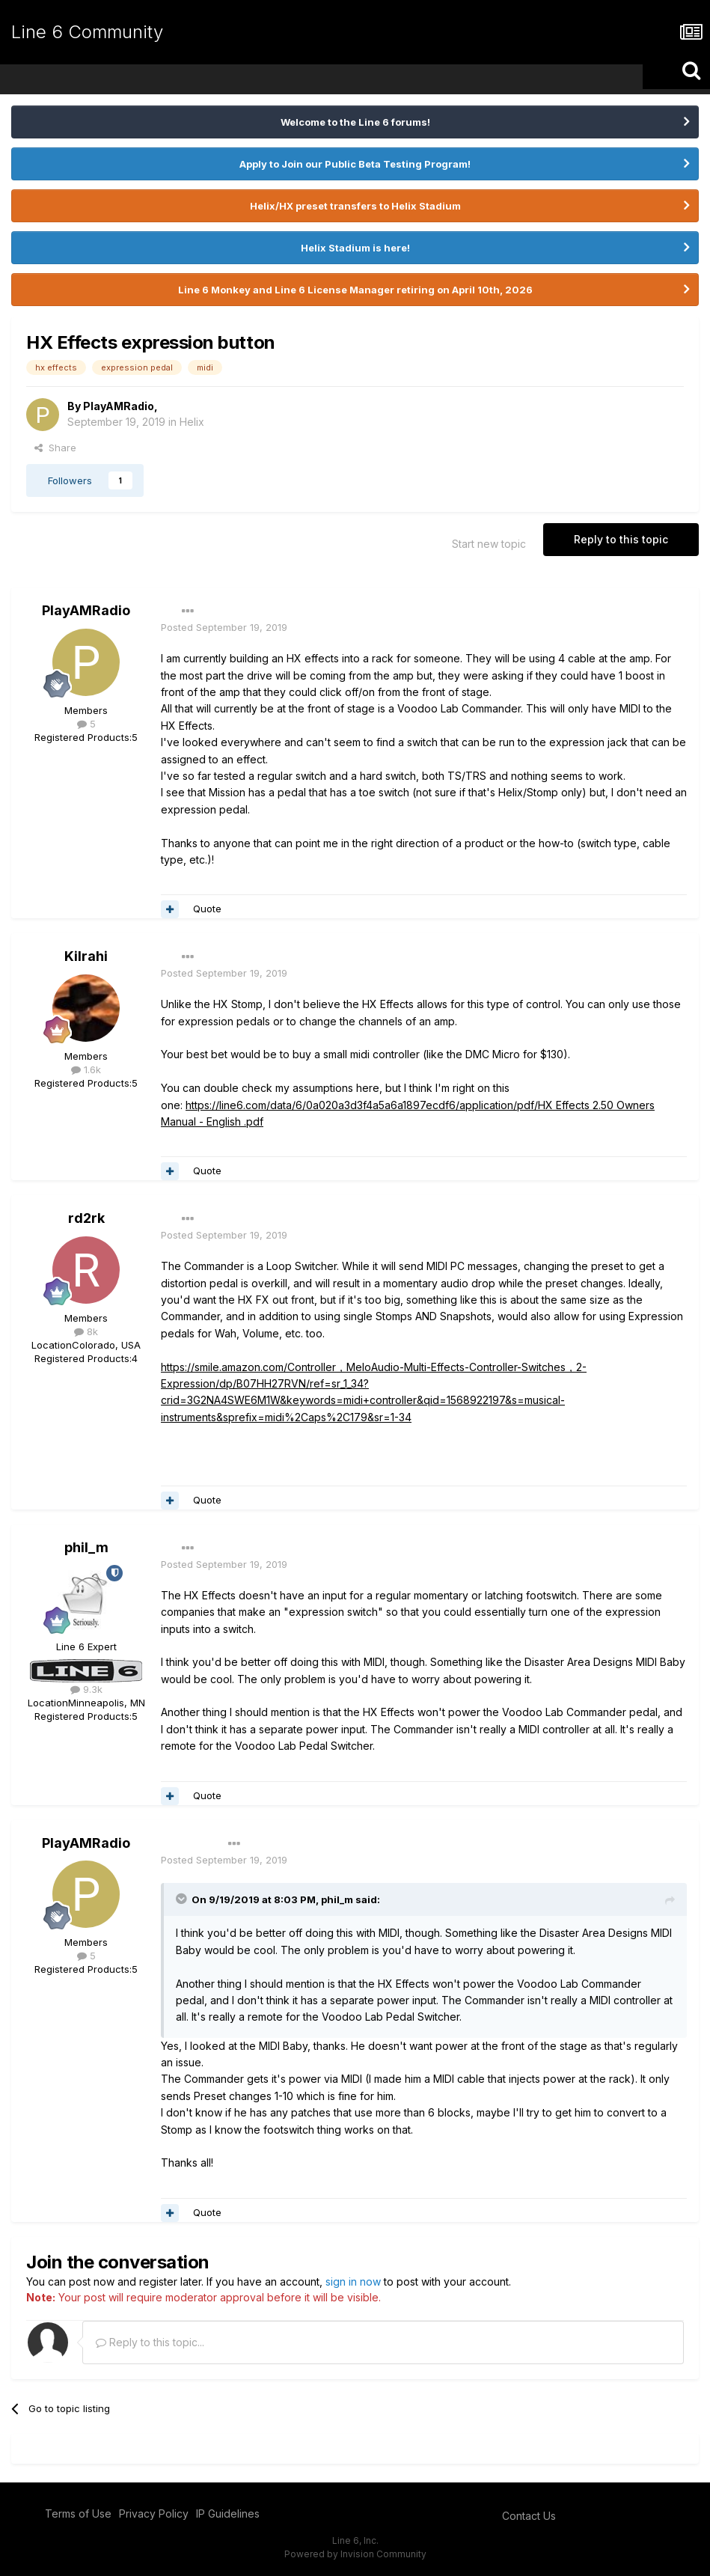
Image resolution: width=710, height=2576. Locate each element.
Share (55, 448)
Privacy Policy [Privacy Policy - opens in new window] (154, 2513)
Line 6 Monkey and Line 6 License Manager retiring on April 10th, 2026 (355, 290)
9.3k (86, 1689)
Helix (192, 421)
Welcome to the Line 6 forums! (355, 122)
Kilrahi (86, 956)
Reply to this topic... (150, 2342)
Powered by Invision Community (355, 2554)
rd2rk (86, 1218)
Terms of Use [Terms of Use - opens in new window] (78, 2513)
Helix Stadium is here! (355, 248)
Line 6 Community (87, 32)
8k (86, 1331)
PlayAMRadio (118, 406)
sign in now (353, 2281)
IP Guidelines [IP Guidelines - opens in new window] (228, 2513)
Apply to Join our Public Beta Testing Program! (355, 164)
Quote (207, 909)
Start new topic (489, 543)
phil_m (86, 1547)
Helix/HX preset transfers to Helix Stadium (355, 206)
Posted (224, 627)
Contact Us (529, 2515)
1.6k (86, 1069)
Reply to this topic (621, 539)
